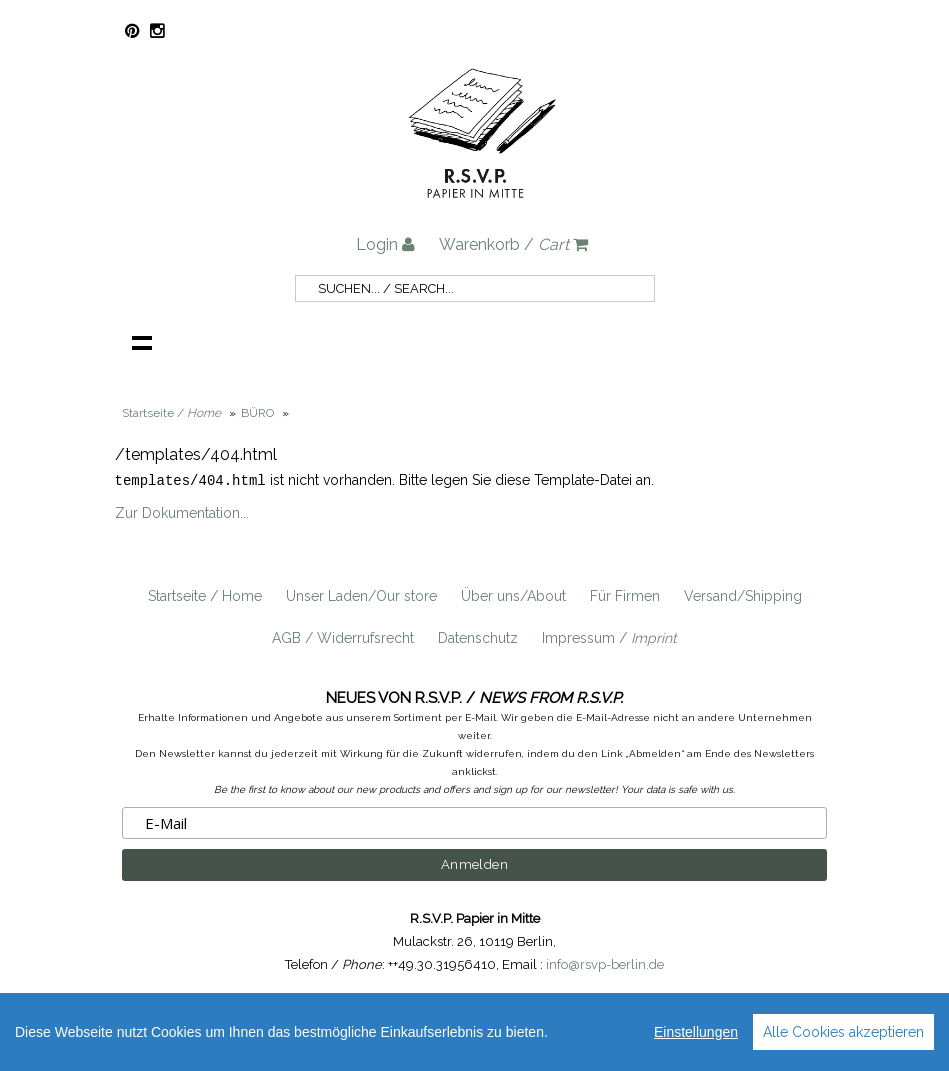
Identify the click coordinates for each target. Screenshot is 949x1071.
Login (385, 244)
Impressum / (609, 637)
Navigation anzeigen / (142, 342)
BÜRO (257, 413)
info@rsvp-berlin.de (605, 963)
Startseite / (171, 413)
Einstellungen (696, 1032)
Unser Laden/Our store (361, 595)
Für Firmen (625, 595)
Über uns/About (513, 595)
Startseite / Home (205, 595)
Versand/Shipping (743, 595)
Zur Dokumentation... (182, 512)
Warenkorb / (513, 244)
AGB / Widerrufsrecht (343, 637)
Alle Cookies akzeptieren (843, 1032)
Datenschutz (478, 637)
